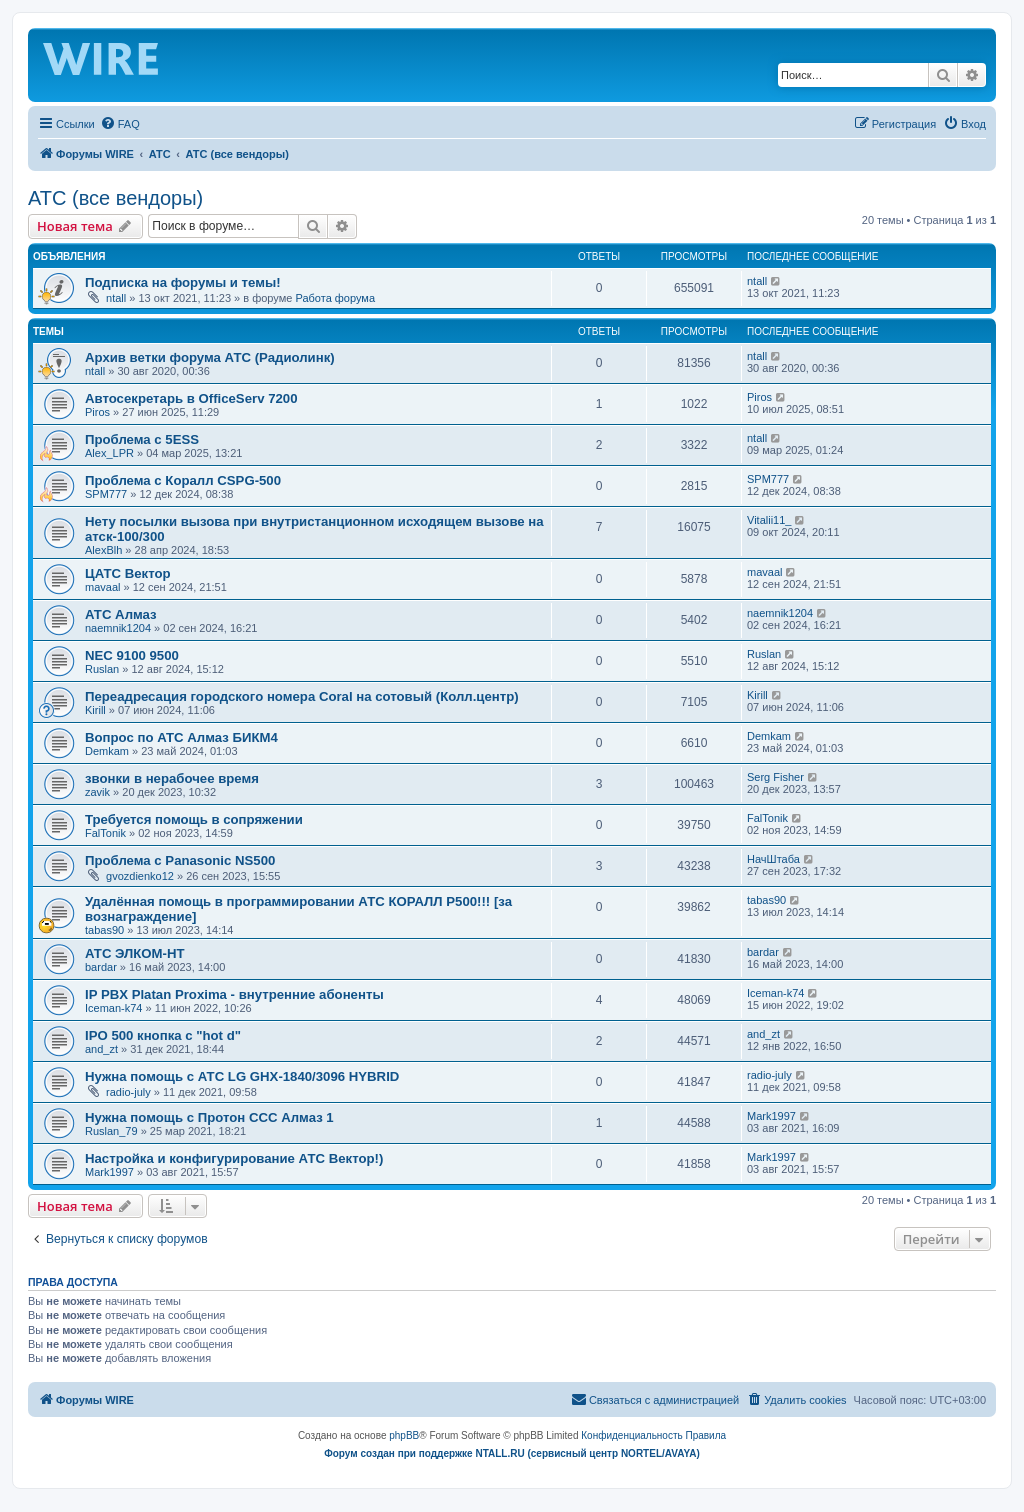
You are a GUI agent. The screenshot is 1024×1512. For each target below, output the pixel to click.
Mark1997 (771, 1116)
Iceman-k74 (113, 1008)
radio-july (128, 1092)
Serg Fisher (775, 777)
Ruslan (102, 669)
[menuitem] (120, 124)
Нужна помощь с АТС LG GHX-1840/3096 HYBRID (242, 1076)
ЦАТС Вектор (128, 573)
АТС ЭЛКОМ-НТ (135, 953)
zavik (97, 792)
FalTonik (105, 833)
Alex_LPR (109, 453)
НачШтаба (773, 859)
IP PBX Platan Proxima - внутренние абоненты (234, 994)
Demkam (107, 751)
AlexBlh (103, 550)
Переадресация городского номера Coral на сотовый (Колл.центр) (302, 696)
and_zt (101, 1049)
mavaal (102, 587)
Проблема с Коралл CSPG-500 (183, 480)
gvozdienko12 (140, 876)
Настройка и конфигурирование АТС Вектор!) (234, 1158)
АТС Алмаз (121, 614)
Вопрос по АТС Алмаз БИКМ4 (181, 737)
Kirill (95, 710)
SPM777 (106, 494)
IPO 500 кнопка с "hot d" (163, 1035)
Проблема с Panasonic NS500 (180, 860)
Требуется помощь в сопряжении (194, 819)
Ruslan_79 (111, 1131)
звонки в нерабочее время (172, 778)
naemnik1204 (118, 628)
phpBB (404, 1435)
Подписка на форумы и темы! (183, 282)
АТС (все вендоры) (115, 198)
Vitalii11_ (769, 520)
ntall (116, 298)
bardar (101, 967)
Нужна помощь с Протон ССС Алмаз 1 (209, 1117)
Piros (97, 412)
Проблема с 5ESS (142, 439)
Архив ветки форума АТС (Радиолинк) (210, 357)
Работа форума (335, 298)
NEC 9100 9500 (132, 655)
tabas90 (104, 930)
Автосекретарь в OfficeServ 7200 (191, 398)
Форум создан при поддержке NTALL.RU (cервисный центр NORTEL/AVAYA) (512, 1453)
